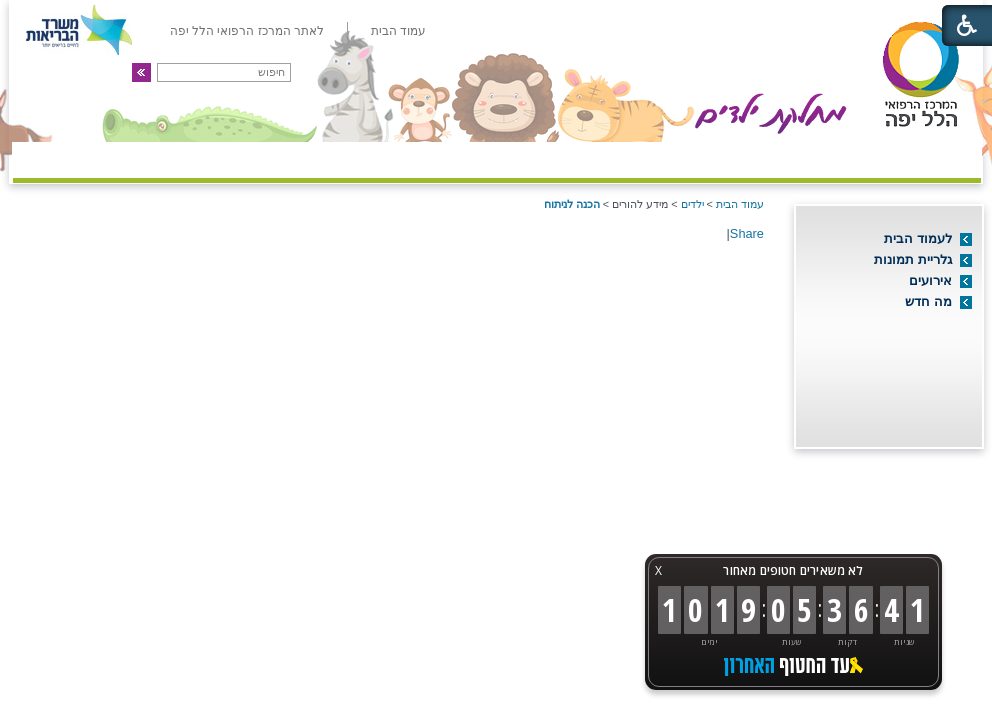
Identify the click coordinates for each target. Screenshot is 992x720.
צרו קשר (65, 158)
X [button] (658, 570)
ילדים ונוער (338, 158)
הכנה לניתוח (572, 204)
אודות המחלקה (904, 158)
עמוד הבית (740, 204)
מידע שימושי (193, 158)
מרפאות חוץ (623, 158)
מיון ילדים (759, 158)
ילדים (692, 204)
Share (747, 233)
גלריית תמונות (913, 259)
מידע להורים (483, 158)
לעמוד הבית (918, 238)
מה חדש (928, 301)
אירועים (930, 280)
